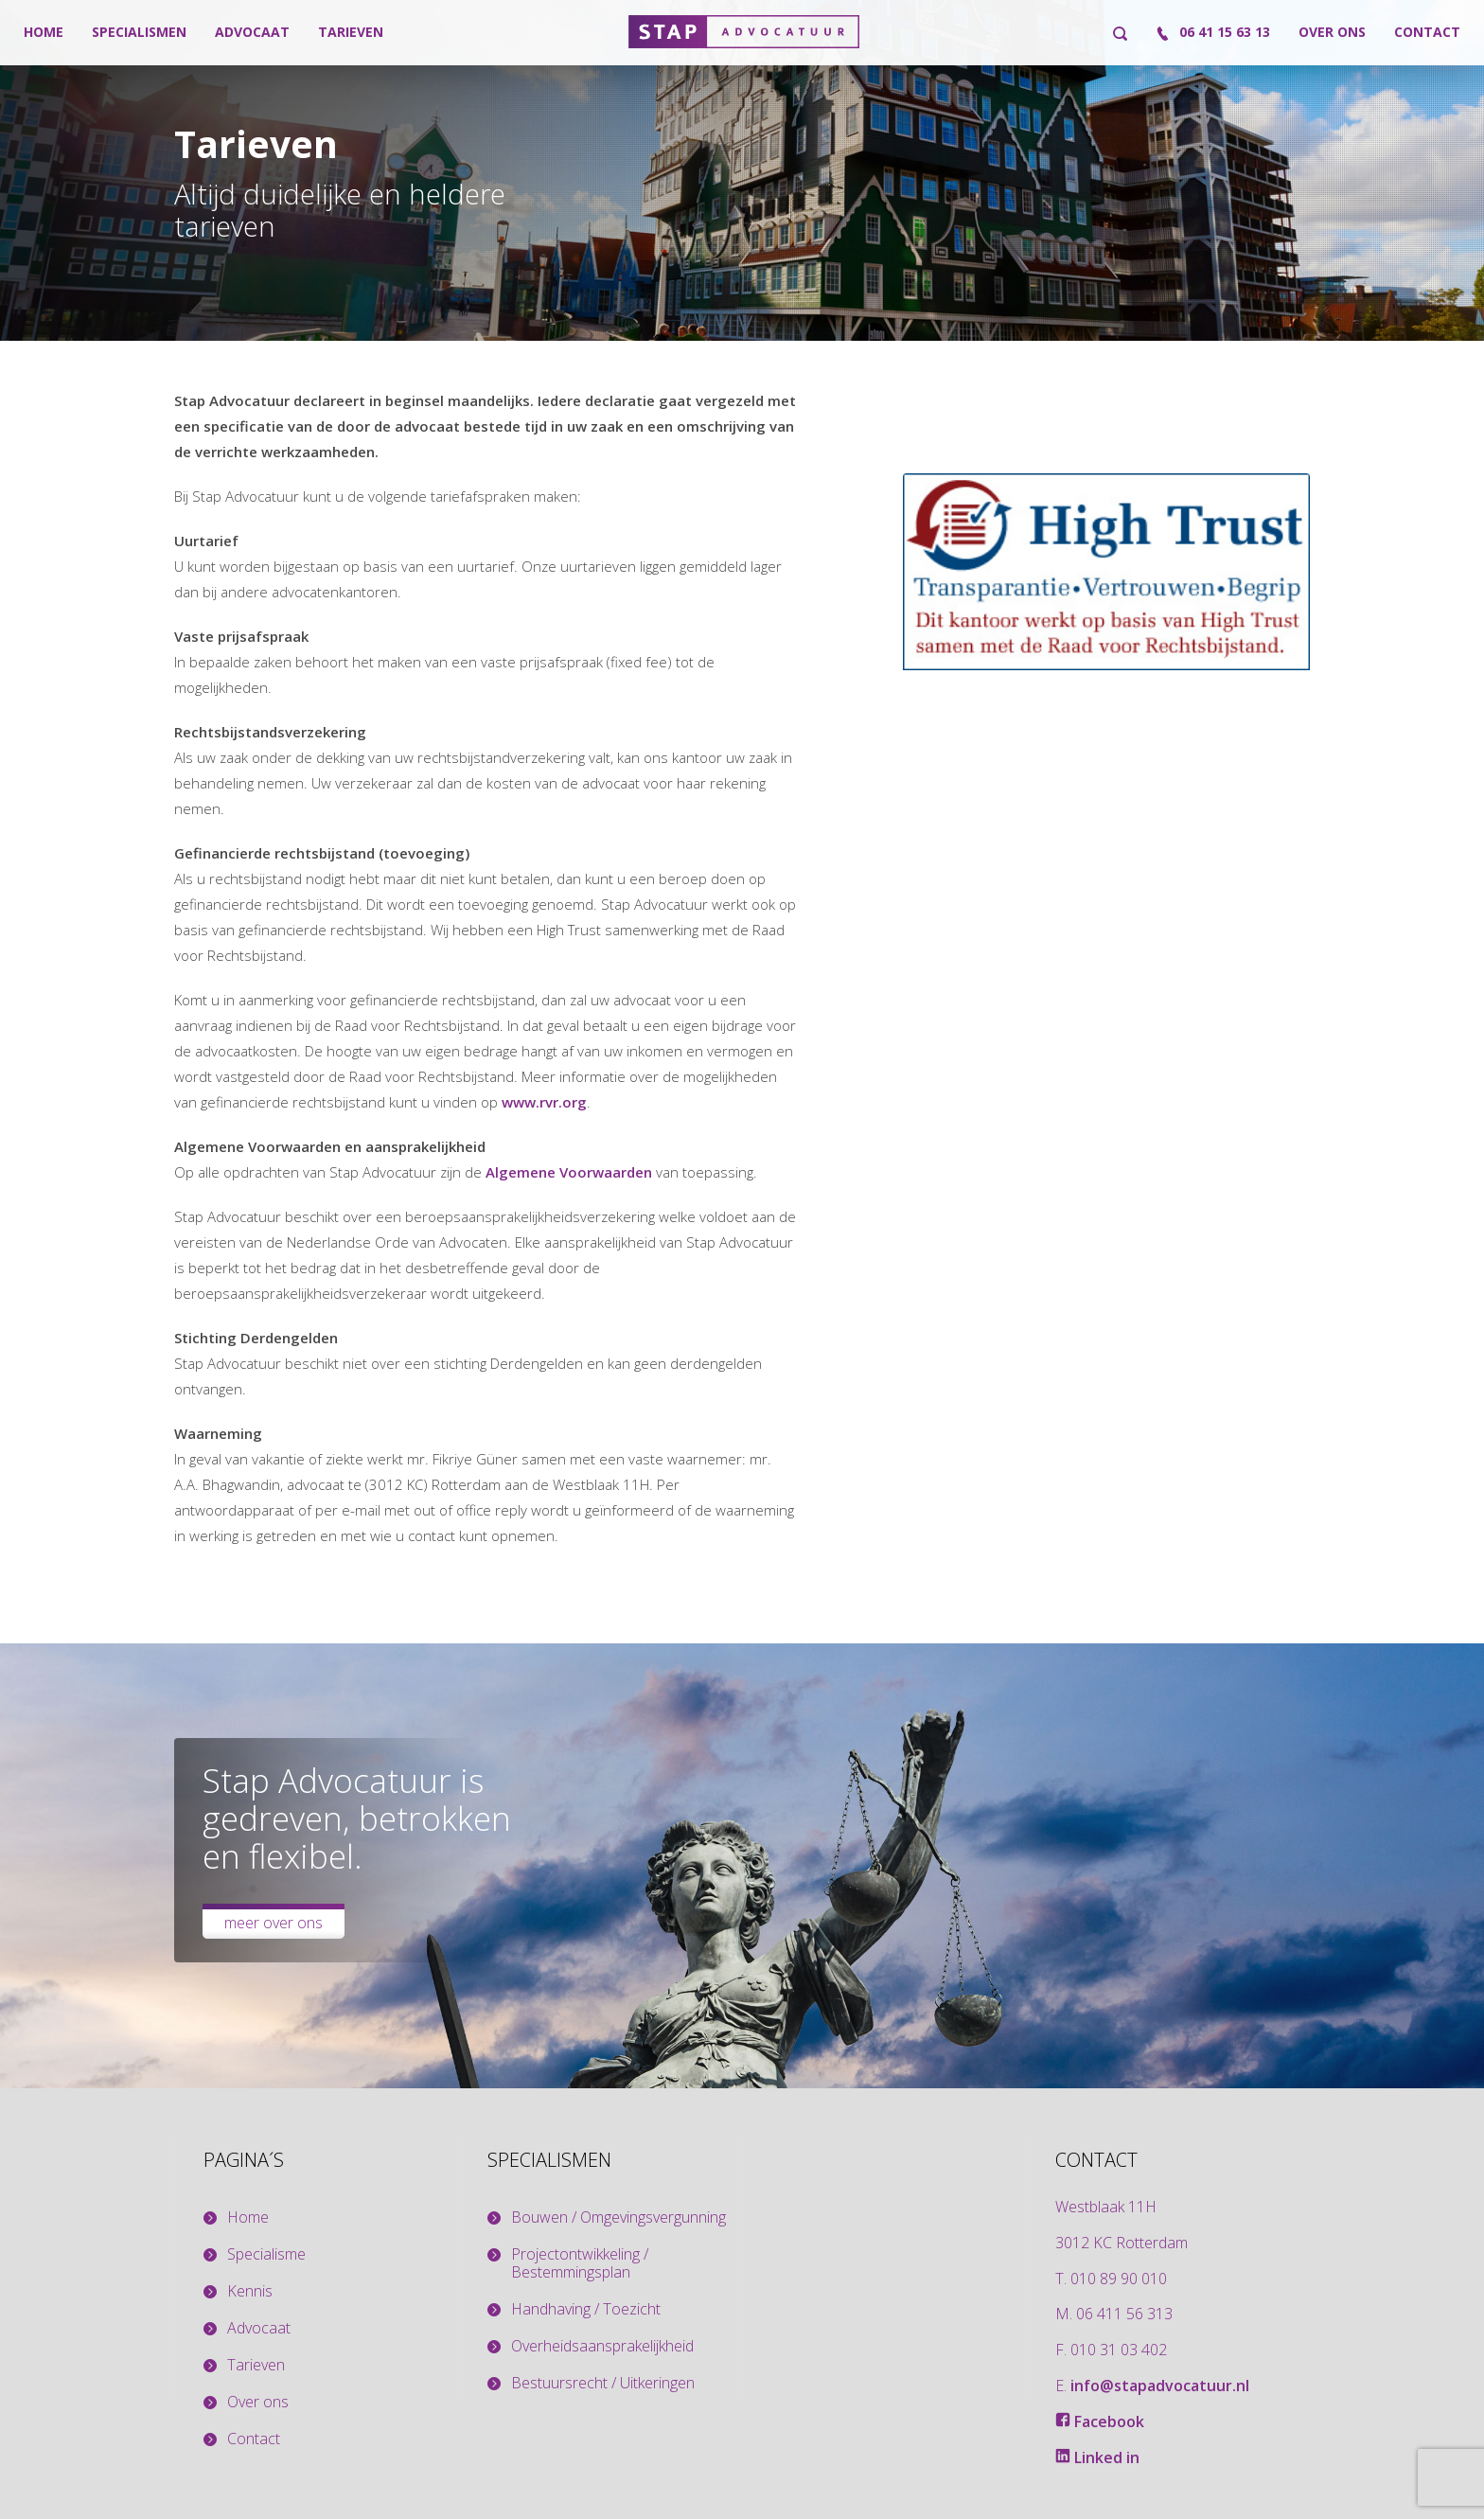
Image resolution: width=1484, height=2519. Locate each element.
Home (43, 32)
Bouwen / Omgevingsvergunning (618, 2217)
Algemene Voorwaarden (569, 1171)
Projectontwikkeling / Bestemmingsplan (579, 2263)
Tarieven (350, 32)
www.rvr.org (544, 1101)
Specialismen (139, 32)
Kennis (250, 2291)
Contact (1427, 32)
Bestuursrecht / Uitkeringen (603, 2383)
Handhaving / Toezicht (586, 2309)
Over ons (1332, 32)
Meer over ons (273, 1922)
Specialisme (266, 2254)
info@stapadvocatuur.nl (1159, 2385)
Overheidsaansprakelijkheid (602, 2346)
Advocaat (252, 32)
